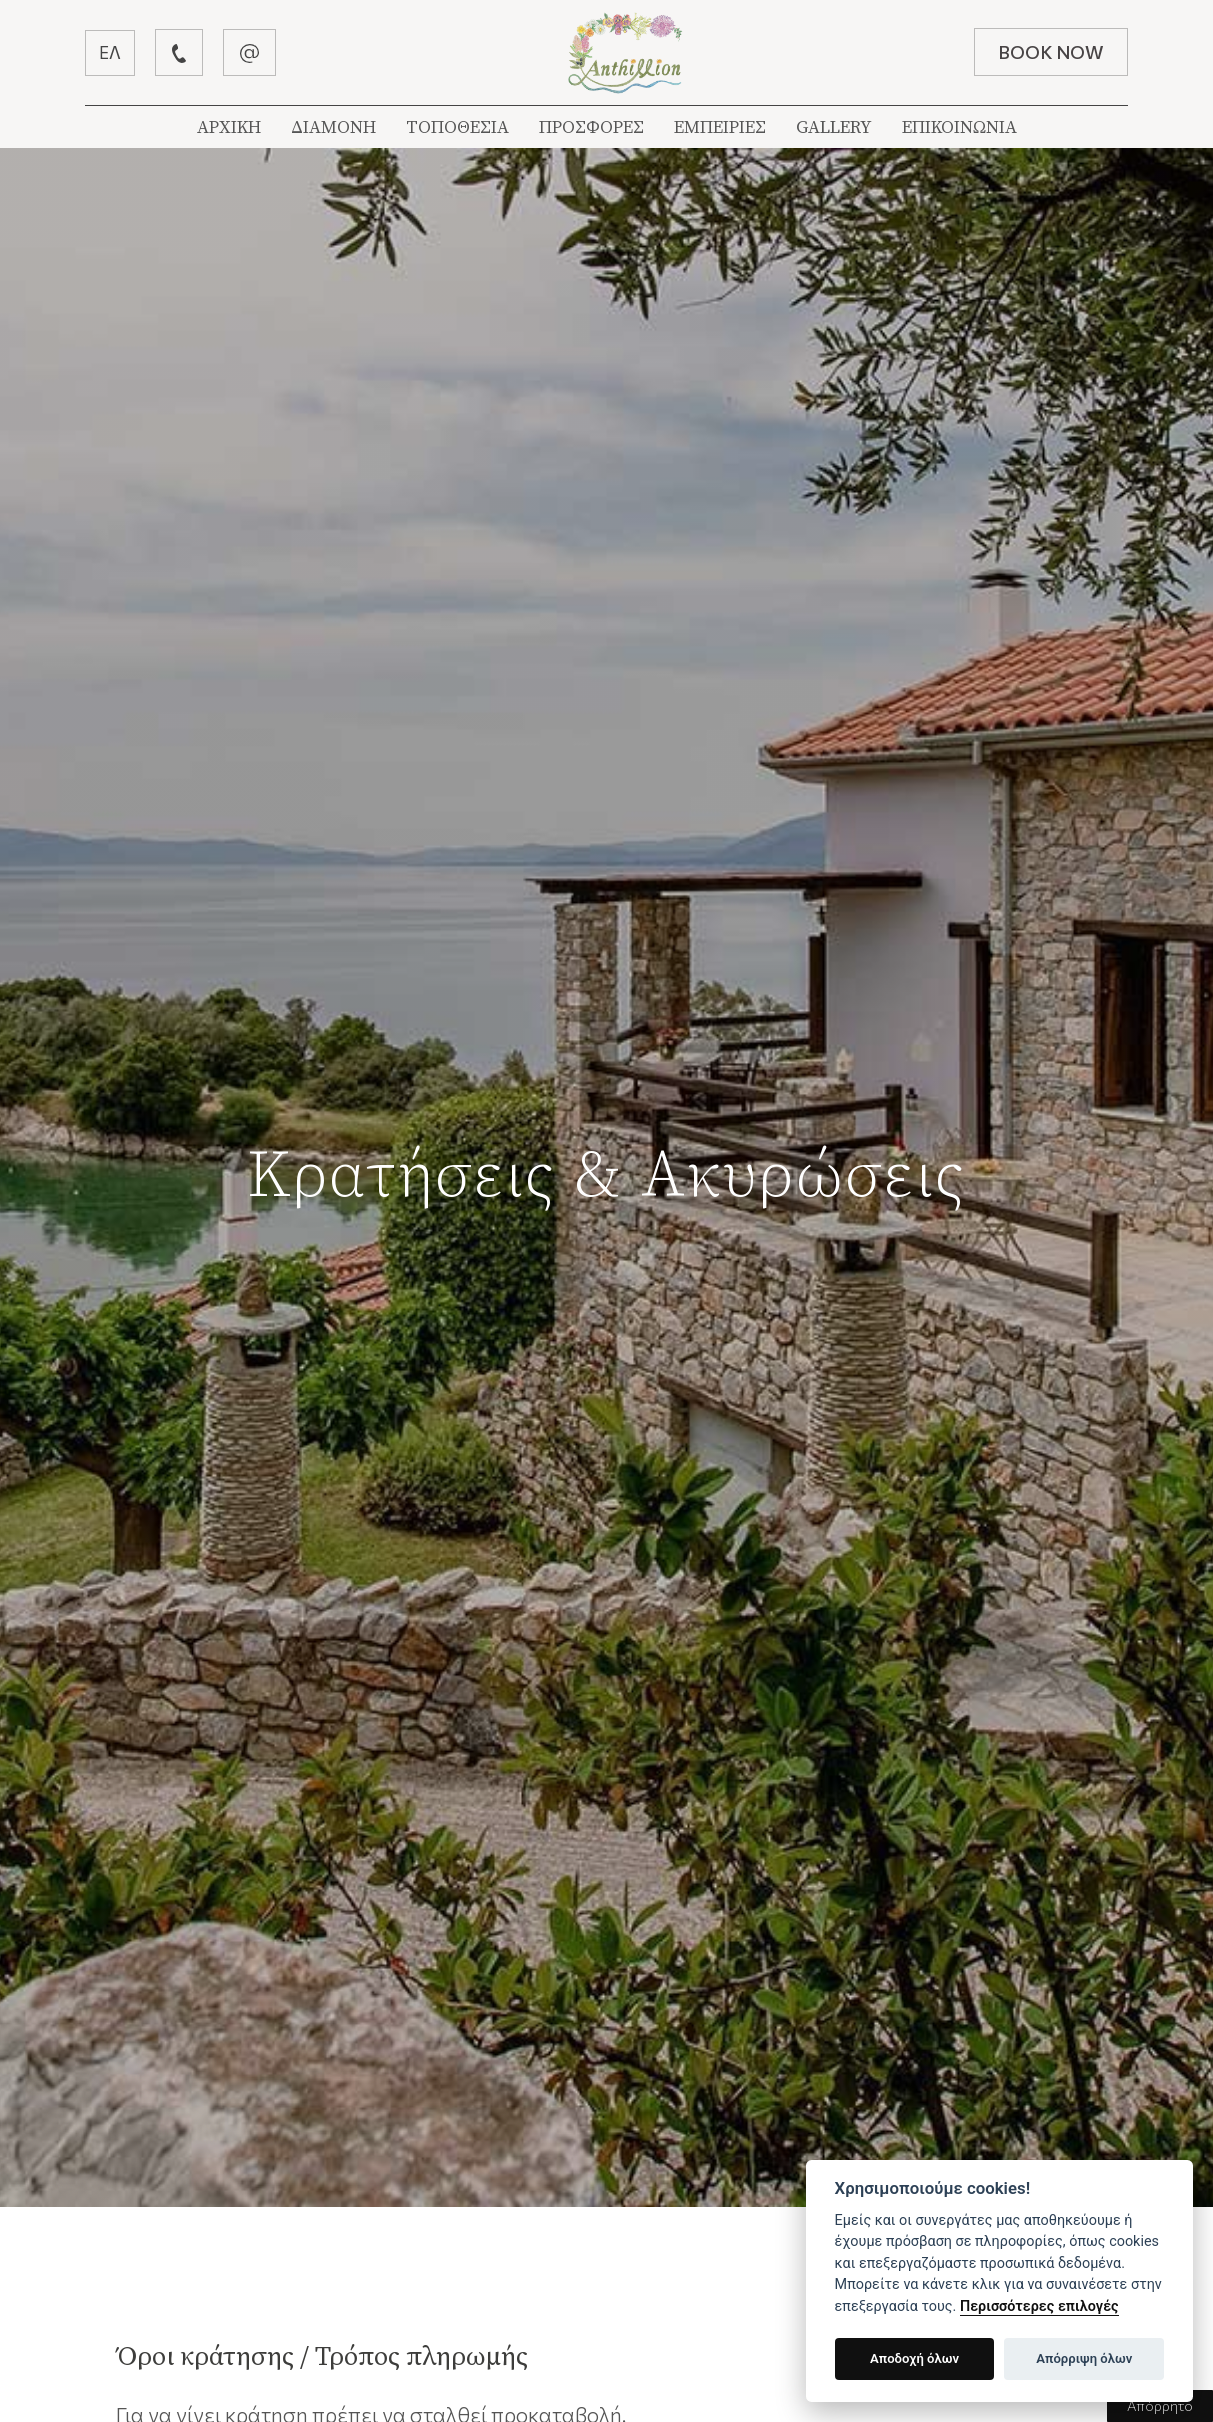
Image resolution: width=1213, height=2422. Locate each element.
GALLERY (834, 127)
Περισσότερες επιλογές (1039, 2306)
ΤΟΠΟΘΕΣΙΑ (457, 127)
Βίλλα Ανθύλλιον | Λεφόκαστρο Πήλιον (625, 52)
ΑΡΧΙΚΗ (229, 127)
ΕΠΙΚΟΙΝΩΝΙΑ (959, 127)
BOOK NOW (1051, 52)
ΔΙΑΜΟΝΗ (333, 127)
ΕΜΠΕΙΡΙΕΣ (720, 127)
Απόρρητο (1160, 2405)
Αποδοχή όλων (914, 2358)
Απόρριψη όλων (1084, 2358)
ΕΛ (110, 52)
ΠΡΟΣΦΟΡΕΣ (591, 127)
